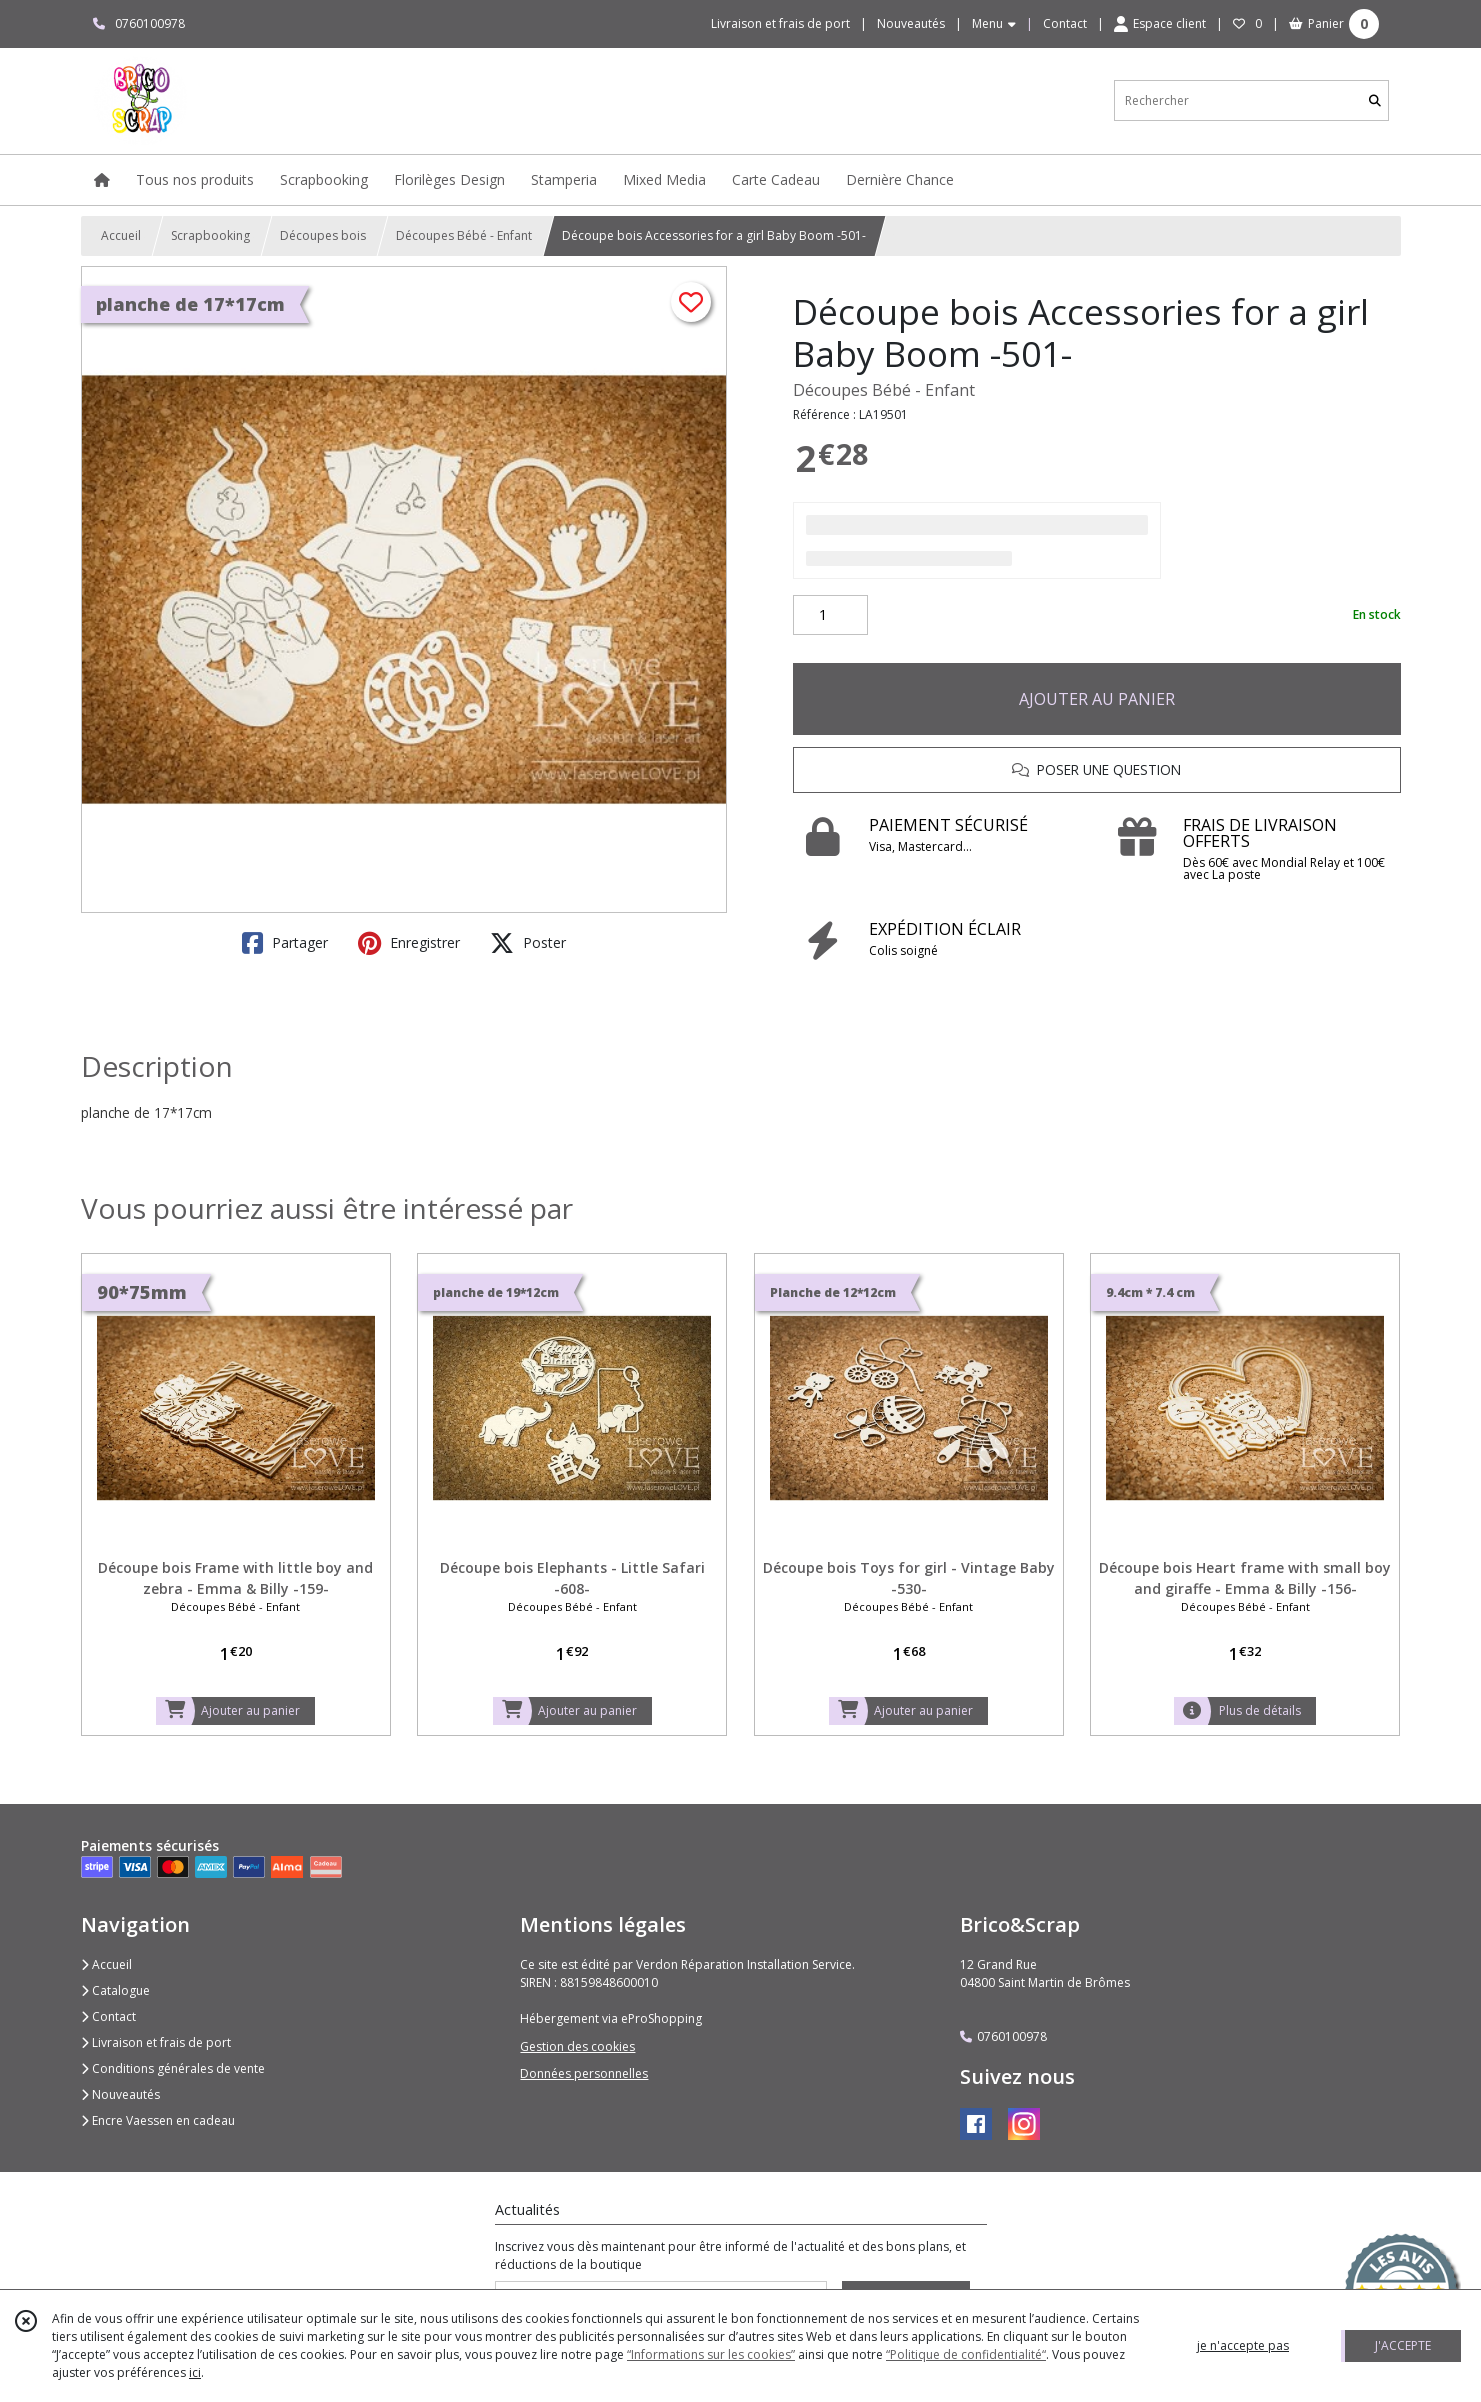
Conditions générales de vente (173, 2068)
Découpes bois (323, 235)
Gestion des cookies (577, 2046)
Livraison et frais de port (156, 2042)
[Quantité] (830, 615)
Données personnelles (584, 2073)
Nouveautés (120, 2094)
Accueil (121, 235)
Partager (285, 943)
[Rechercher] (1375, 100)
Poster (528, 943)
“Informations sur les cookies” (711, 2354)
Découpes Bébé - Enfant (464, 235)
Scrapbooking (210, 235)
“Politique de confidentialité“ (966, 2354)
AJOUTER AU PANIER (1097, 699)
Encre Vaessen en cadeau (158, 2120)
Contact (1065, 23)
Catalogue (115, 1990)
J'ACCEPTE (1403, 2345)
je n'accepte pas (1243, 2345)
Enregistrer (409, 943)
